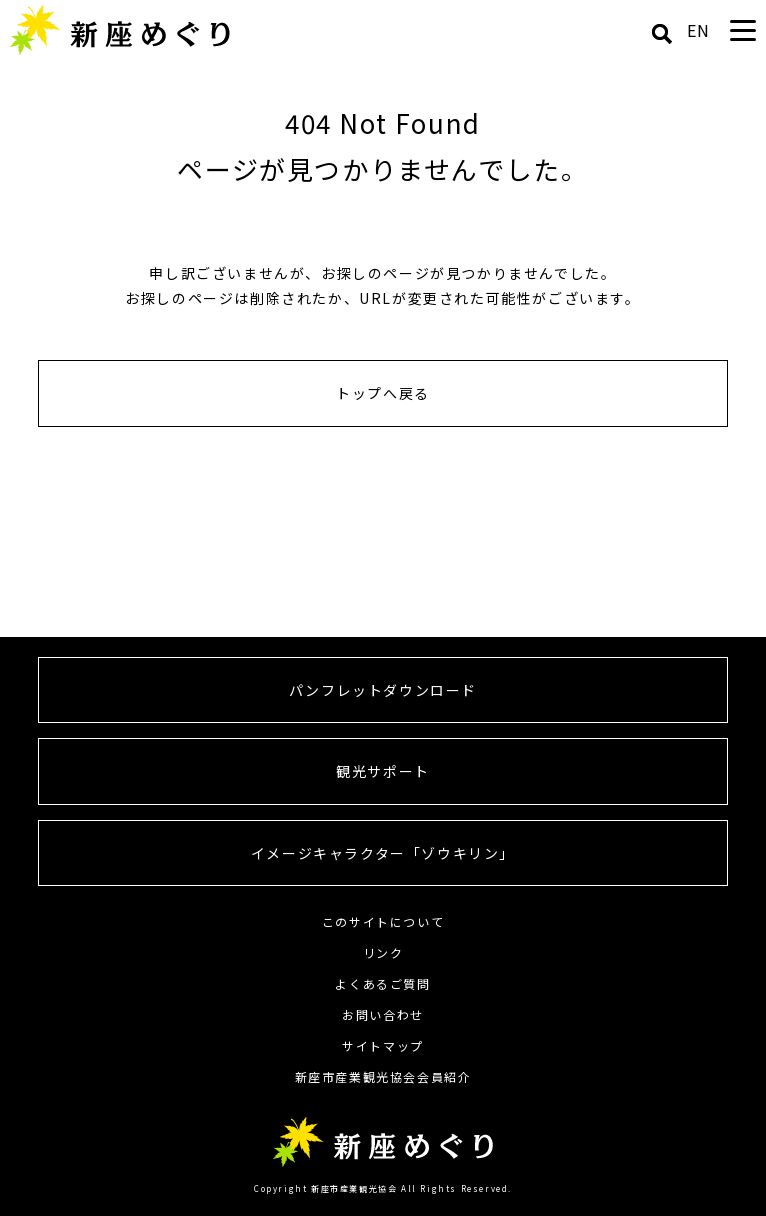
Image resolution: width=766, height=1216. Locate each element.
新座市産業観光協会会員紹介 (383, 1076)
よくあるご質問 (382, 983)
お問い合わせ (383, 1014)
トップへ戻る (383, 393)
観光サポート (383, 771)
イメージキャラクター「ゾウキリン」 (383, 853)
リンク (383, 952)
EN (699, 30)
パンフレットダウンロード (383, 690)
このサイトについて (383, 921)
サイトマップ (383, 1045)
